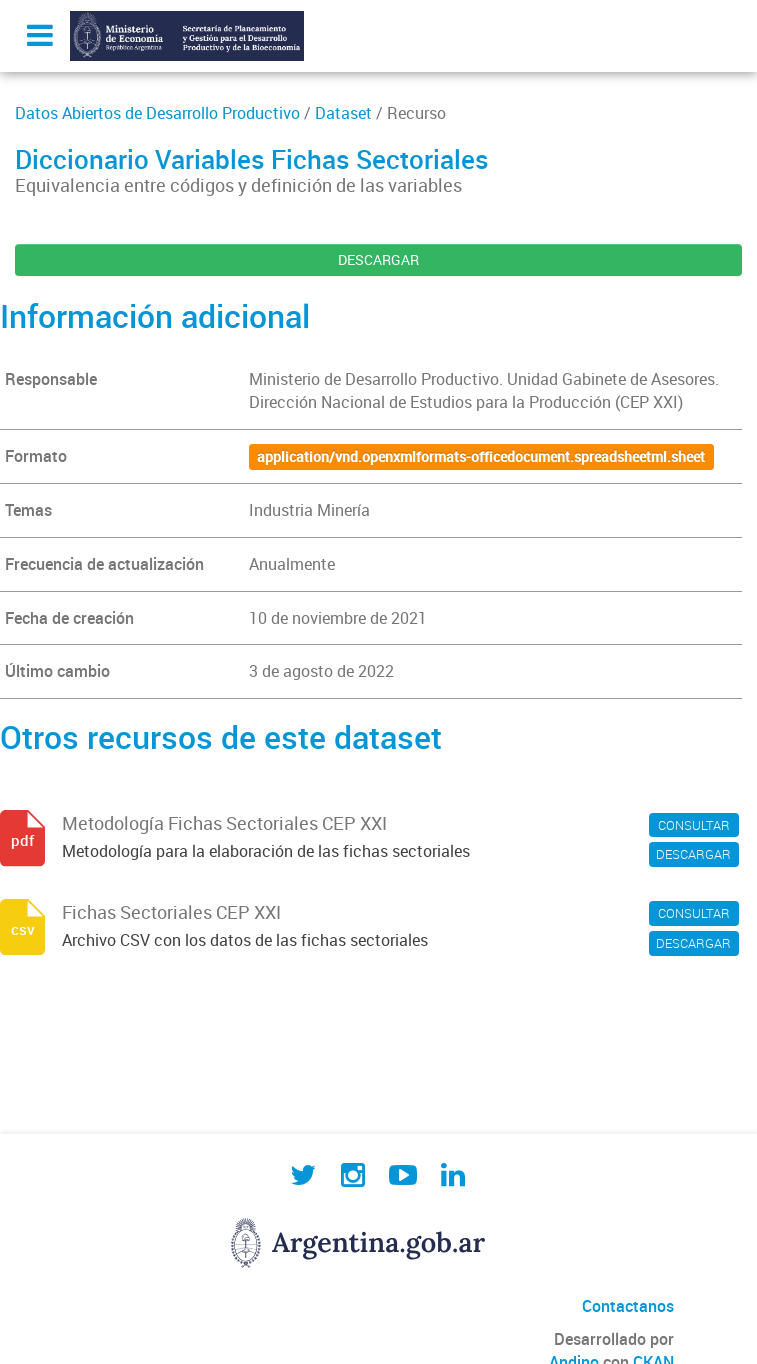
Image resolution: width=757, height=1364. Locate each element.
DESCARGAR (378, 259)
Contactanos (628, 1306)
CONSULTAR (694, 825)
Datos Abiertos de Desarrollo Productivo (157, 113)
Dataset (343, 113)
